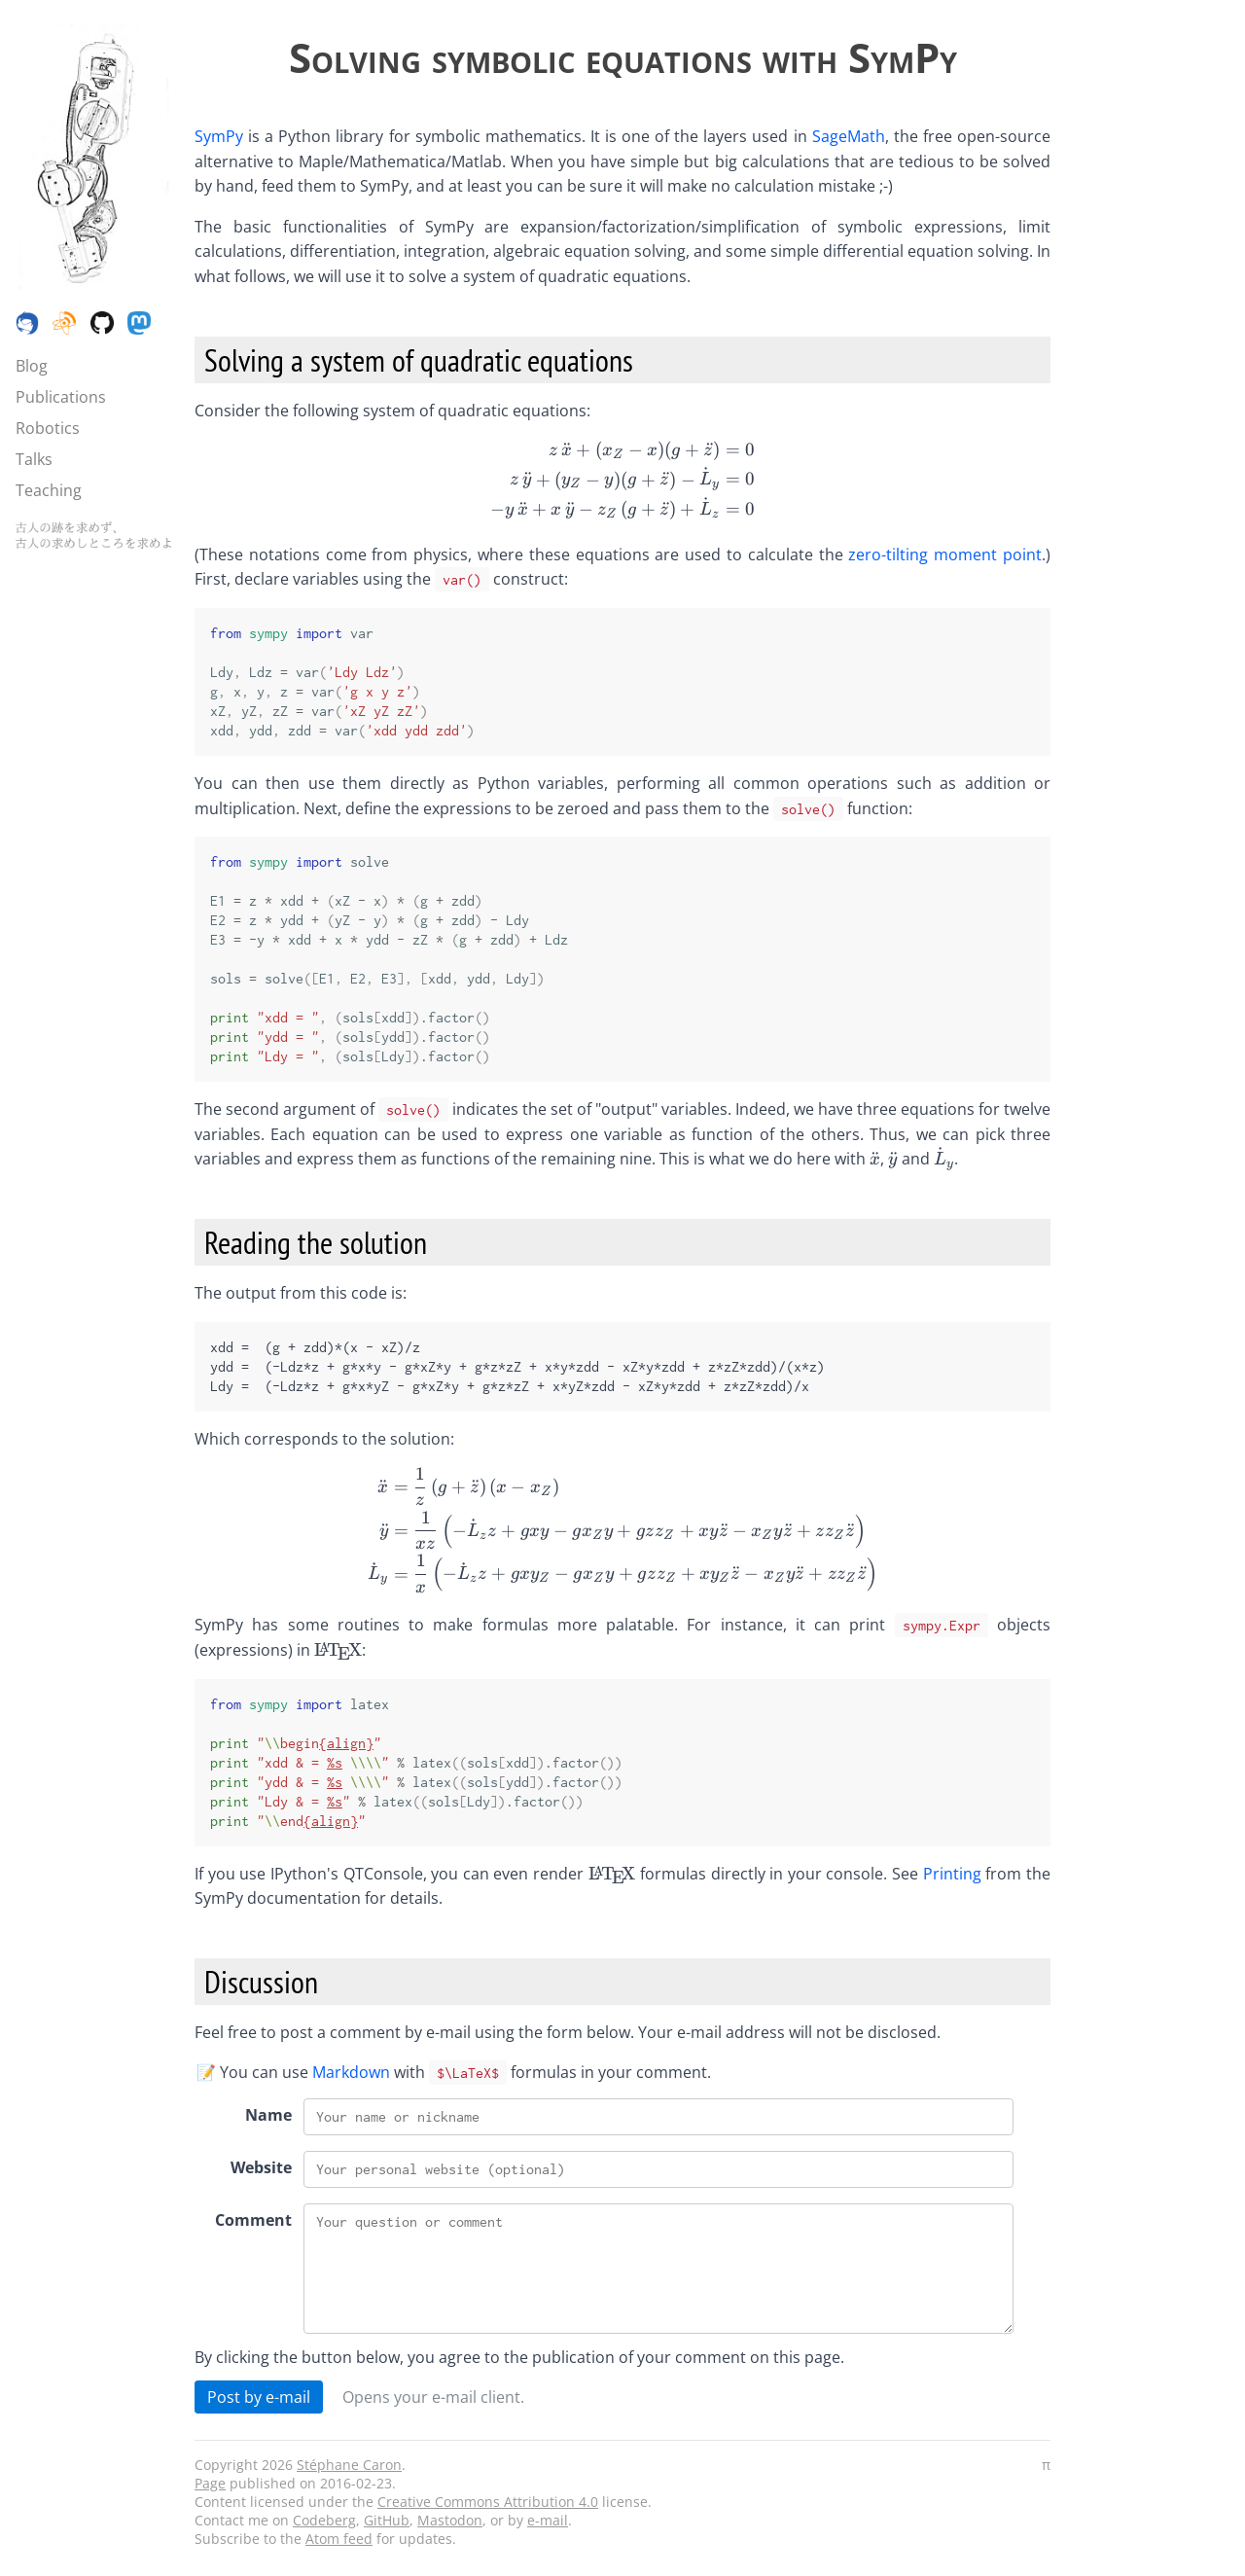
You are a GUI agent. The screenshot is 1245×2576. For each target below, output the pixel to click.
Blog (32, 365)
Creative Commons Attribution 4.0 (487, 2501)
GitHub (386, 2520)
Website (261, 2167)
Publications (61, 397)
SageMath (848, 136)
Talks (34, 459)
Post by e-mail (258, 2397)
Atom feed (339, 2538)
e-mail (547, 2520)
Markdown (351, 2072)
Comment (253, 2220)
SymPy (219, 136)
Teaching (49, 490)
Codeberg (324, 2520)
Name (268, 2115)
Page (210, 2483)
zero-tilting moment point (945, 554)
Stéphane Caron (349, 2464)
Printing (952, 1873)
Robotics (48, 428)
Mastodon (449, 2520)
